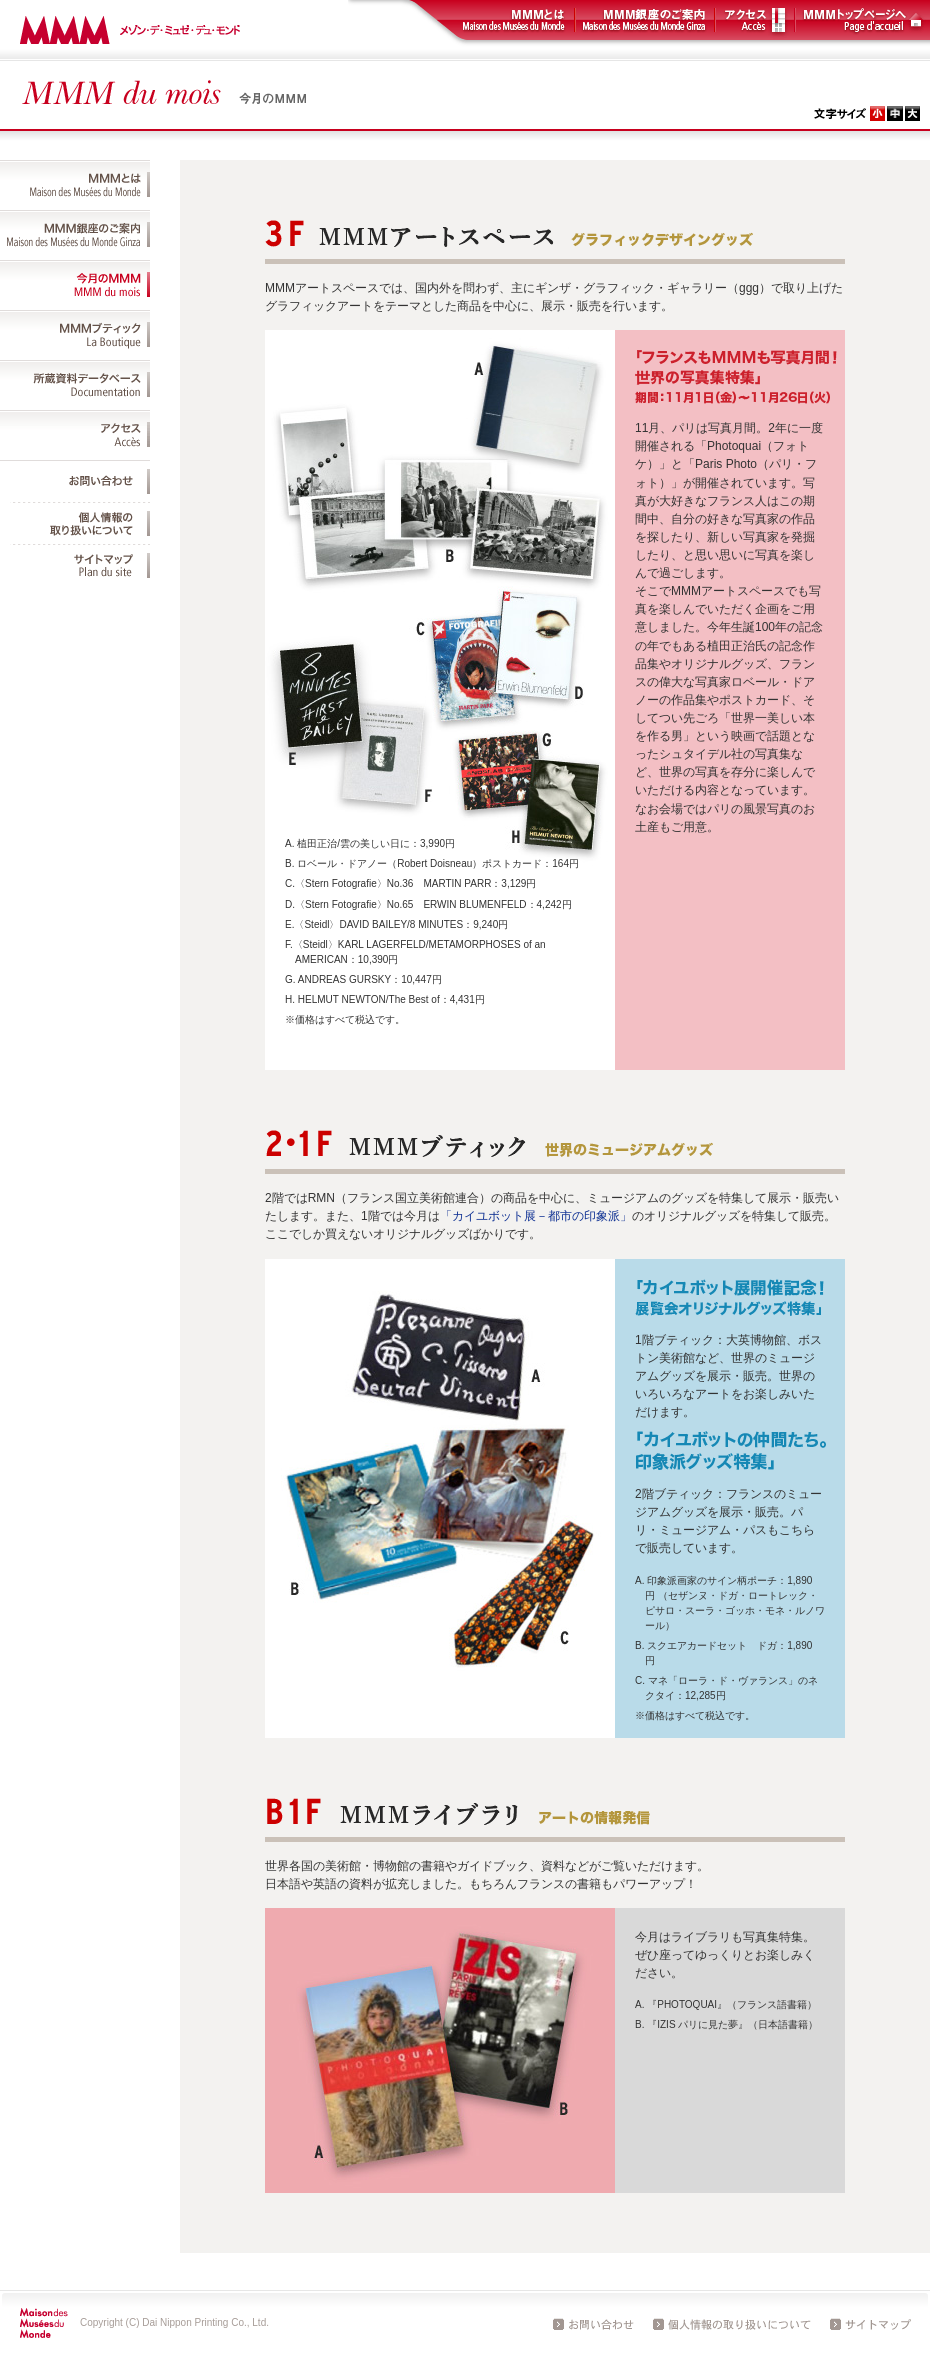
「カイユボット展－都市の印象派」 (536, 1216)
